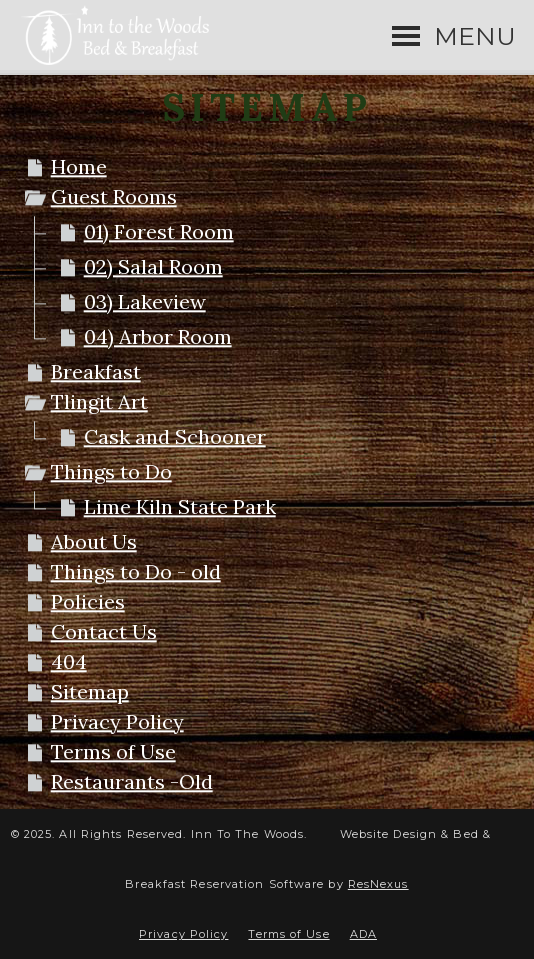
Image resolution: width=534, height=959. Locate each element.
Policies (88, 601)
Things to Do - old (136, 571)
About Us (94, 541)
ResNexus (378, 884)
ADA (363, 934)
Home (79, 166)
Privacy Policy (117, 721)
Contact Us (104, 631)
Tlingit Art (99, 401)
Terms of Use (113, 751)
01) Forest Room (159, 231)
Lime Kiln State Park (180, 506)
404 (69, 661)
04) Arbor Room (158, 336)
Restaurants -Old (132, 781)
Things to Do (111, 471)
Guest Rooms (114, 196)
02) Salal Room (153, 266)
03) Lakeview (145, 301)
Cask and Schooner (175, 436)
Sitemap (90, 691)
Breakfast (96, 371)
